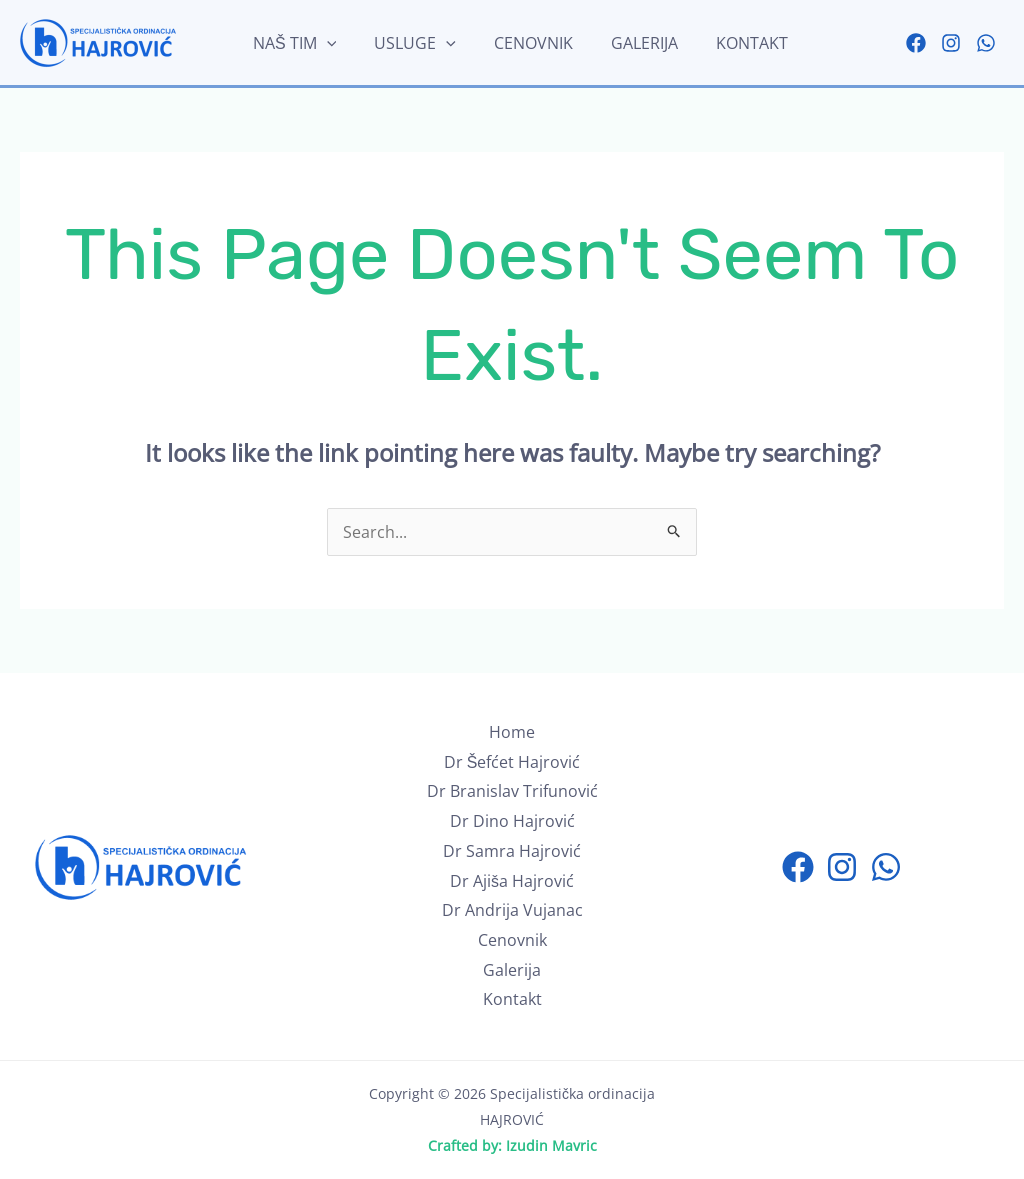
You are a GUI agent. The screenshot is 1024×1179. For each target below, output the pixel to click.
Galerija (629, 43)
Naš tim (298, 43)
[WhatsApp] (986, 43)
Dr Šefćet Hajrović (512, 762)
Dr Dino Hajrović (512, 821)
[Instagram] (951, 43)
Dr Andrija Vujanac (512, 910)
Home (512, 732)
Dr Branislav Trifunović (512, 791)
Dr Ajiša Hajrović (512, 881)
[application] (330, 43)
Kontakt (731, 43)
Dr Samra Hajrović (512, 851)
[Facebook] (916, 43)
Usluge (413, 43)
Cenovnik (524, 43)
